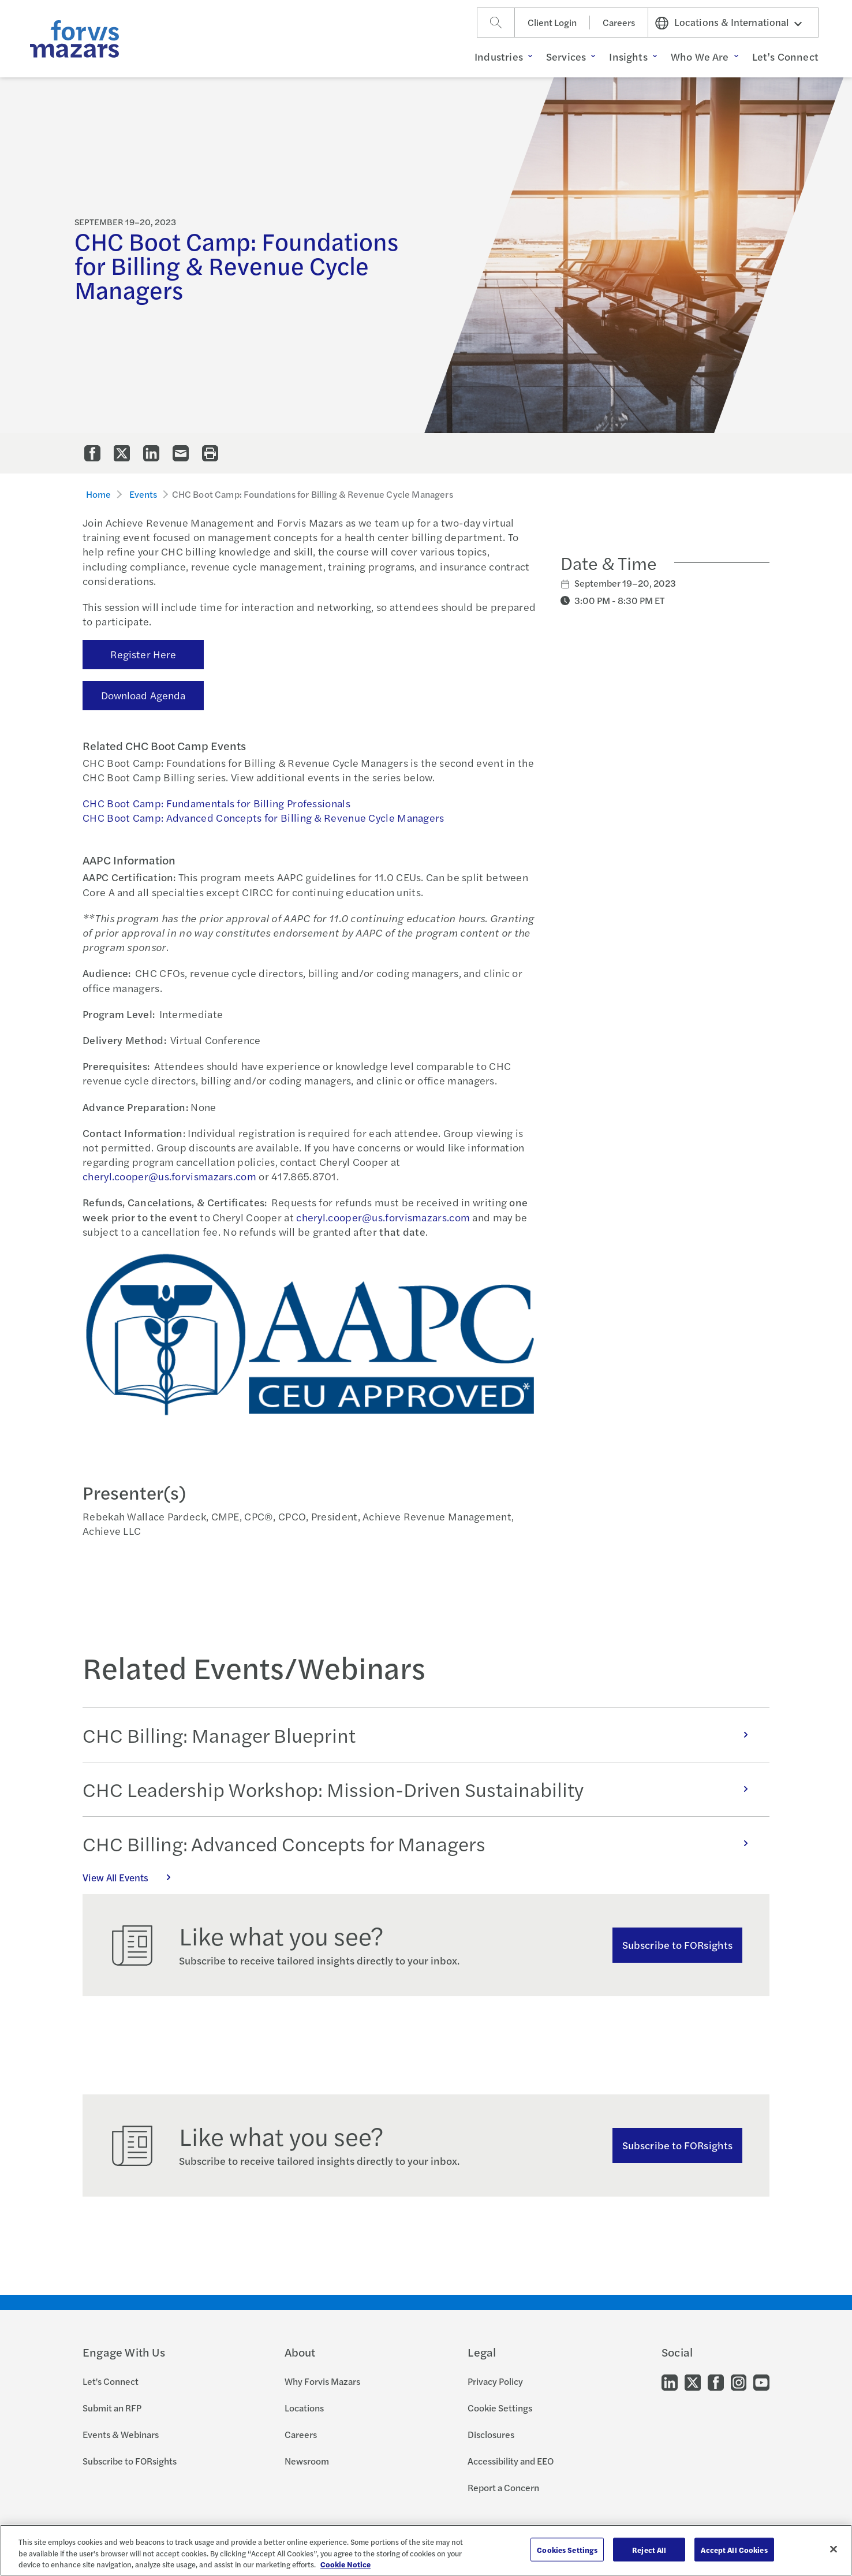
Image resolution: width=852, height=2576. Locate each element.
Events (143, 494)
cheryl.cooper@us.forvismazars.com (169, 1176)
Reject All (649, 2549)
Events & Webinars (121, 2434)
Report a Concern (503, 2487)
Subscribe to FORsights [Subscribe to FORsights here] (677, 2145)
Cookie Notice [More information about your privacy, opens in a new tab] (345, 2564)
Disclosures (491, 2434)
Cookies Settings (567, 2549)
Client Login (552, 22)
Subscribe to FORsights (677, 1944)
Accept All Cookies (734, 2549)
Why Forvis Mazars (322, 2381)
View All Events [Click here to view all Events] (133, 1877)
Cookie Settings (500, 2407)
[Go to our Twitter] (693, 2381)
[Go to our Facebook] (716, 2381)
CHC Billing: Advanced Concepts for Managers (421, 1843)
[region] (426, 2550)
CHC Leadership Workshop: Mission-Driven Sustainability (421, 1789)
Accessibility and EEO (511, 2460)
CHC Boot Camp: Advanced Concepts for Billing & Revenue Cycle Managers (263, 817)
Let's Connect (111, 2381)
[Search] (496, 22)
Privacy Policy (495, 2381)
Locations (304, 2407)
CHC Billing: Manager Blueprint (421, 1735)
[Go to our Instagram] (738, 2381)
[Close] (833, 2549)
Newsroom (307, 2460)
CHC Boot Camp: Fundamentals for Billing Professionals (216, 803)
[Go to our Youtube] (761, 2381)
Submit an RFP (112, 2407)
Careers (619, 22)
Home (98, 494)
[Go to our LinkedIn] (670, 2381)
